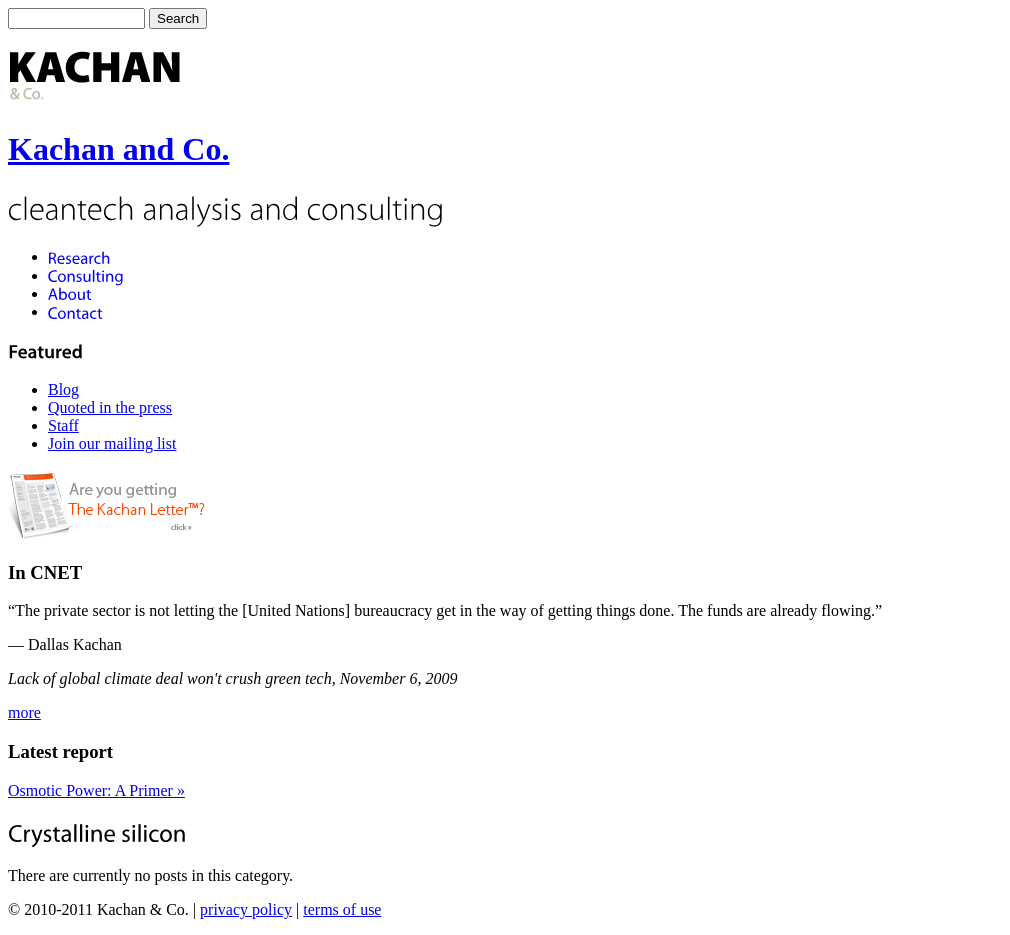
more (24, 712)
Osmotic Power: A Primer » (96, 790)
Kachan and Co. (118, 149)
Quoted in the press (110, 407)
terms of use (342, 909)
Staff (63, 425)
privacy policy (246, 909)
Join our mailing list (112, 443)
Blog (63, 389)
